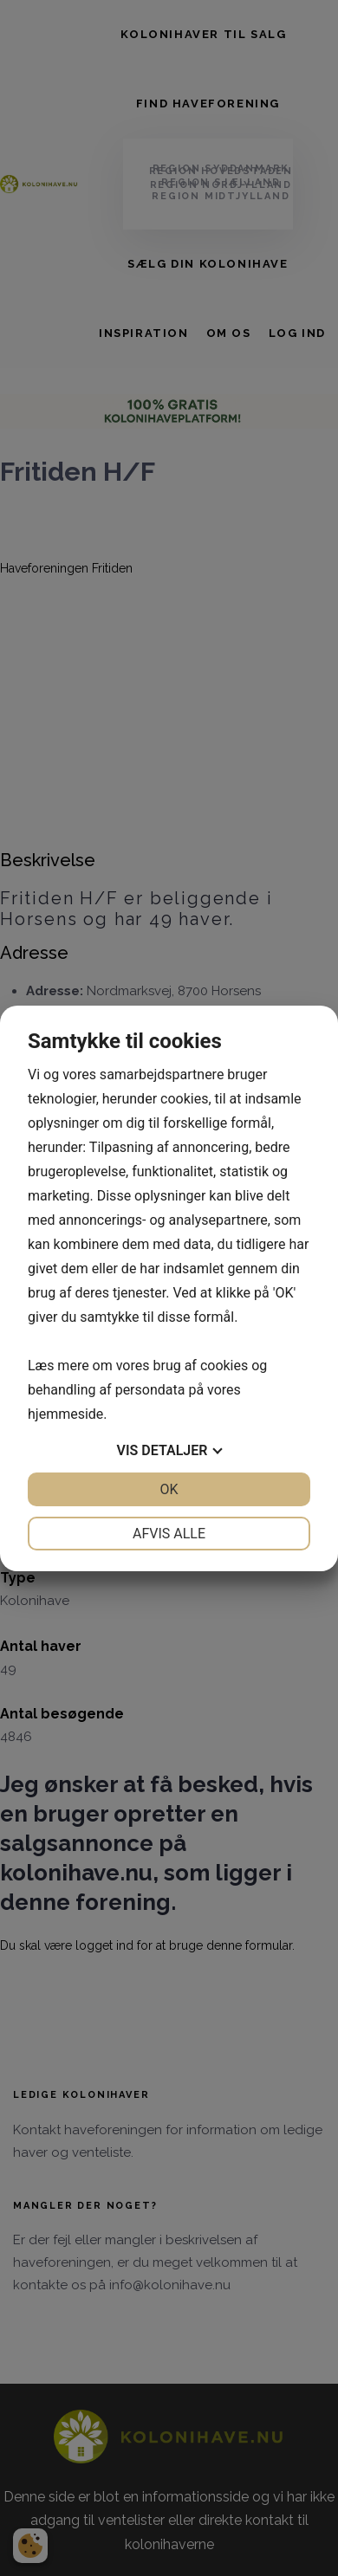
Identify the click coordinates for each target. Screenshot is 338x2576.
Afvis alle (169, 1533)
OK (168, 1489)
